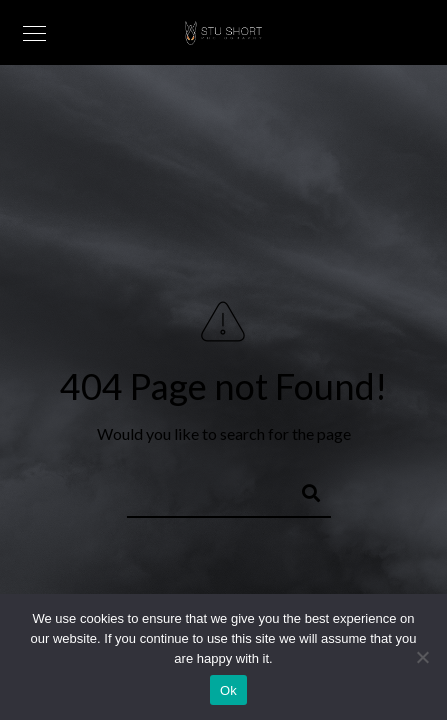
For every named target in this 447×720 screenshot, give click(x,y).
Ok (228, 690)
